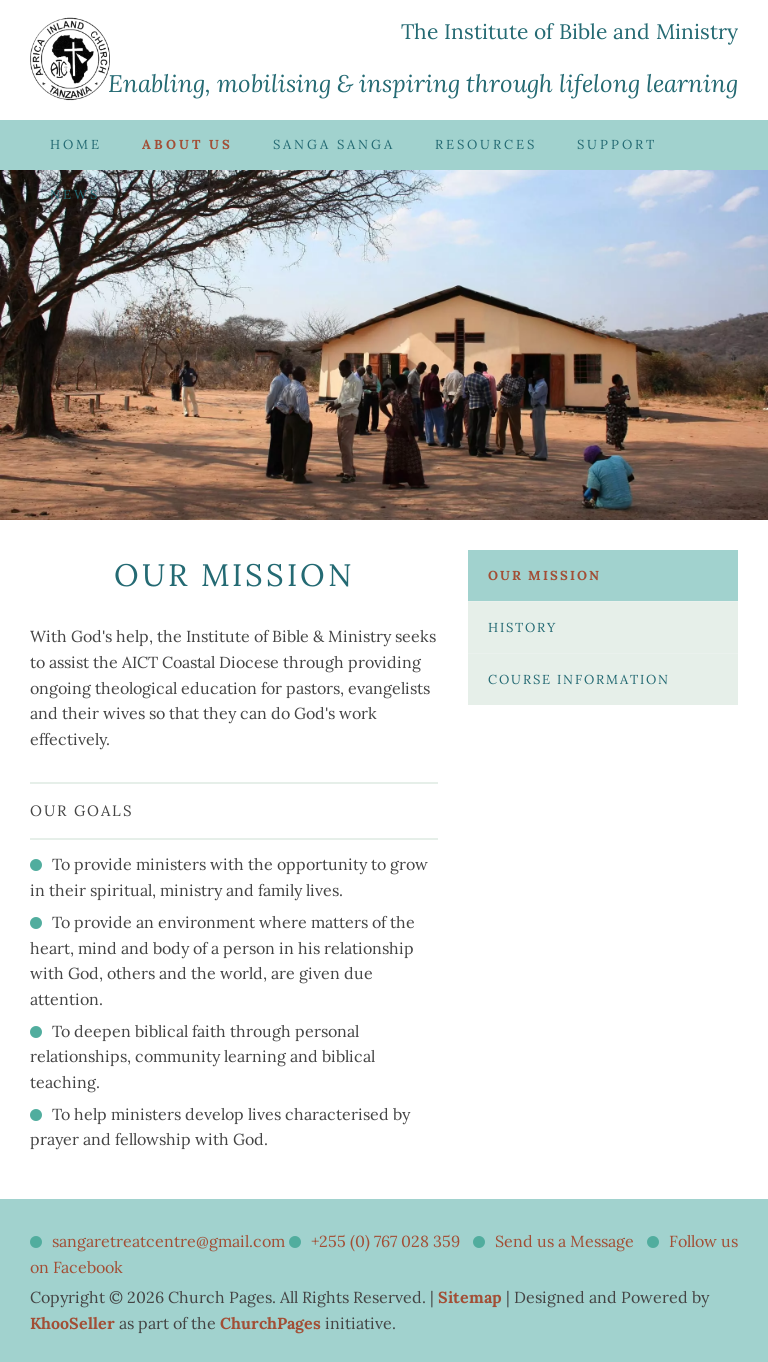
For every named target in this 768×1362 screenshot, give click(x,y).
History (522, 627)
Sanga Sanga (334, 144)
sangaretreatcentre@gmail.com (168, 1241)
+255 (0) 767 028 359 (385, 1241)
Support (617, 144)
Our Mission (544, 575)
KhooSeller (72, 1323)
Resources (486, 144)
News (75, 194)
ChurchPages (270, 1323)
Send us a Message (564, 1241)
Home (76, 144)
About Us (187, 144)
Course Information (579, 679)
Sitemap (470, 1297)
